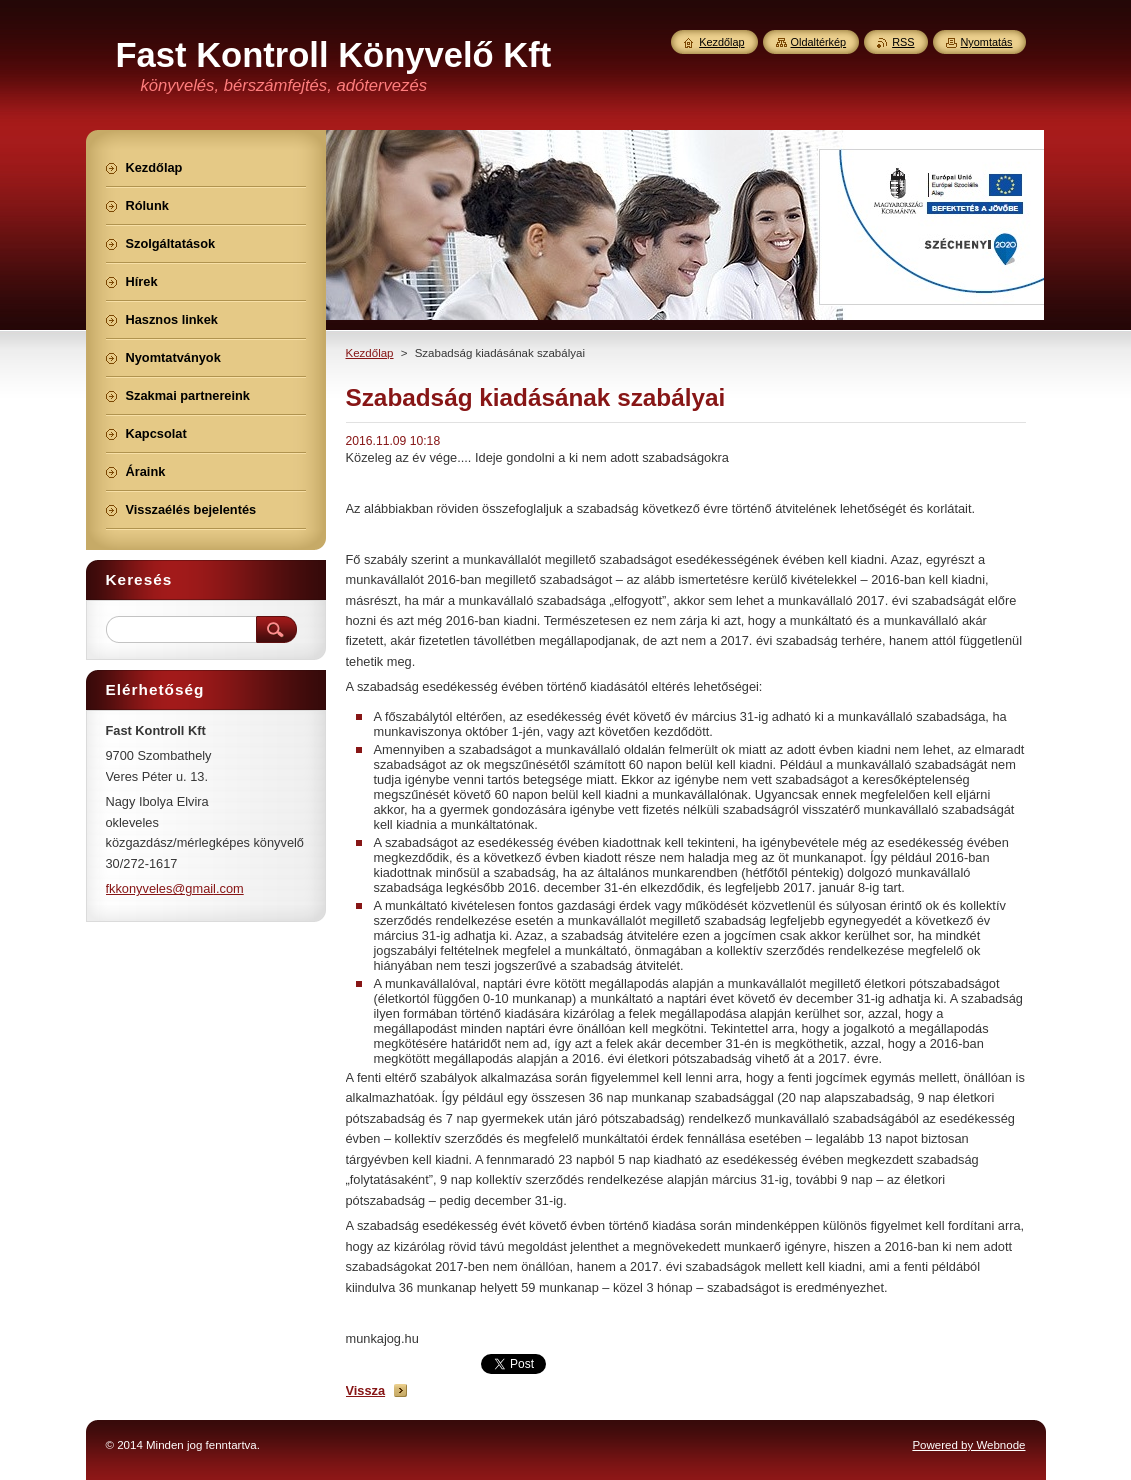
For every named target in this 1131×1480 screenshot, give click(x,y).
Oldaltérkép (819, 42)
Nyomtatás (987, 42)
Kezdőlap (370, 353)
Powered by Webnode (968, 1445)
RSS (903, 42)
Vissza (366, 1390)
